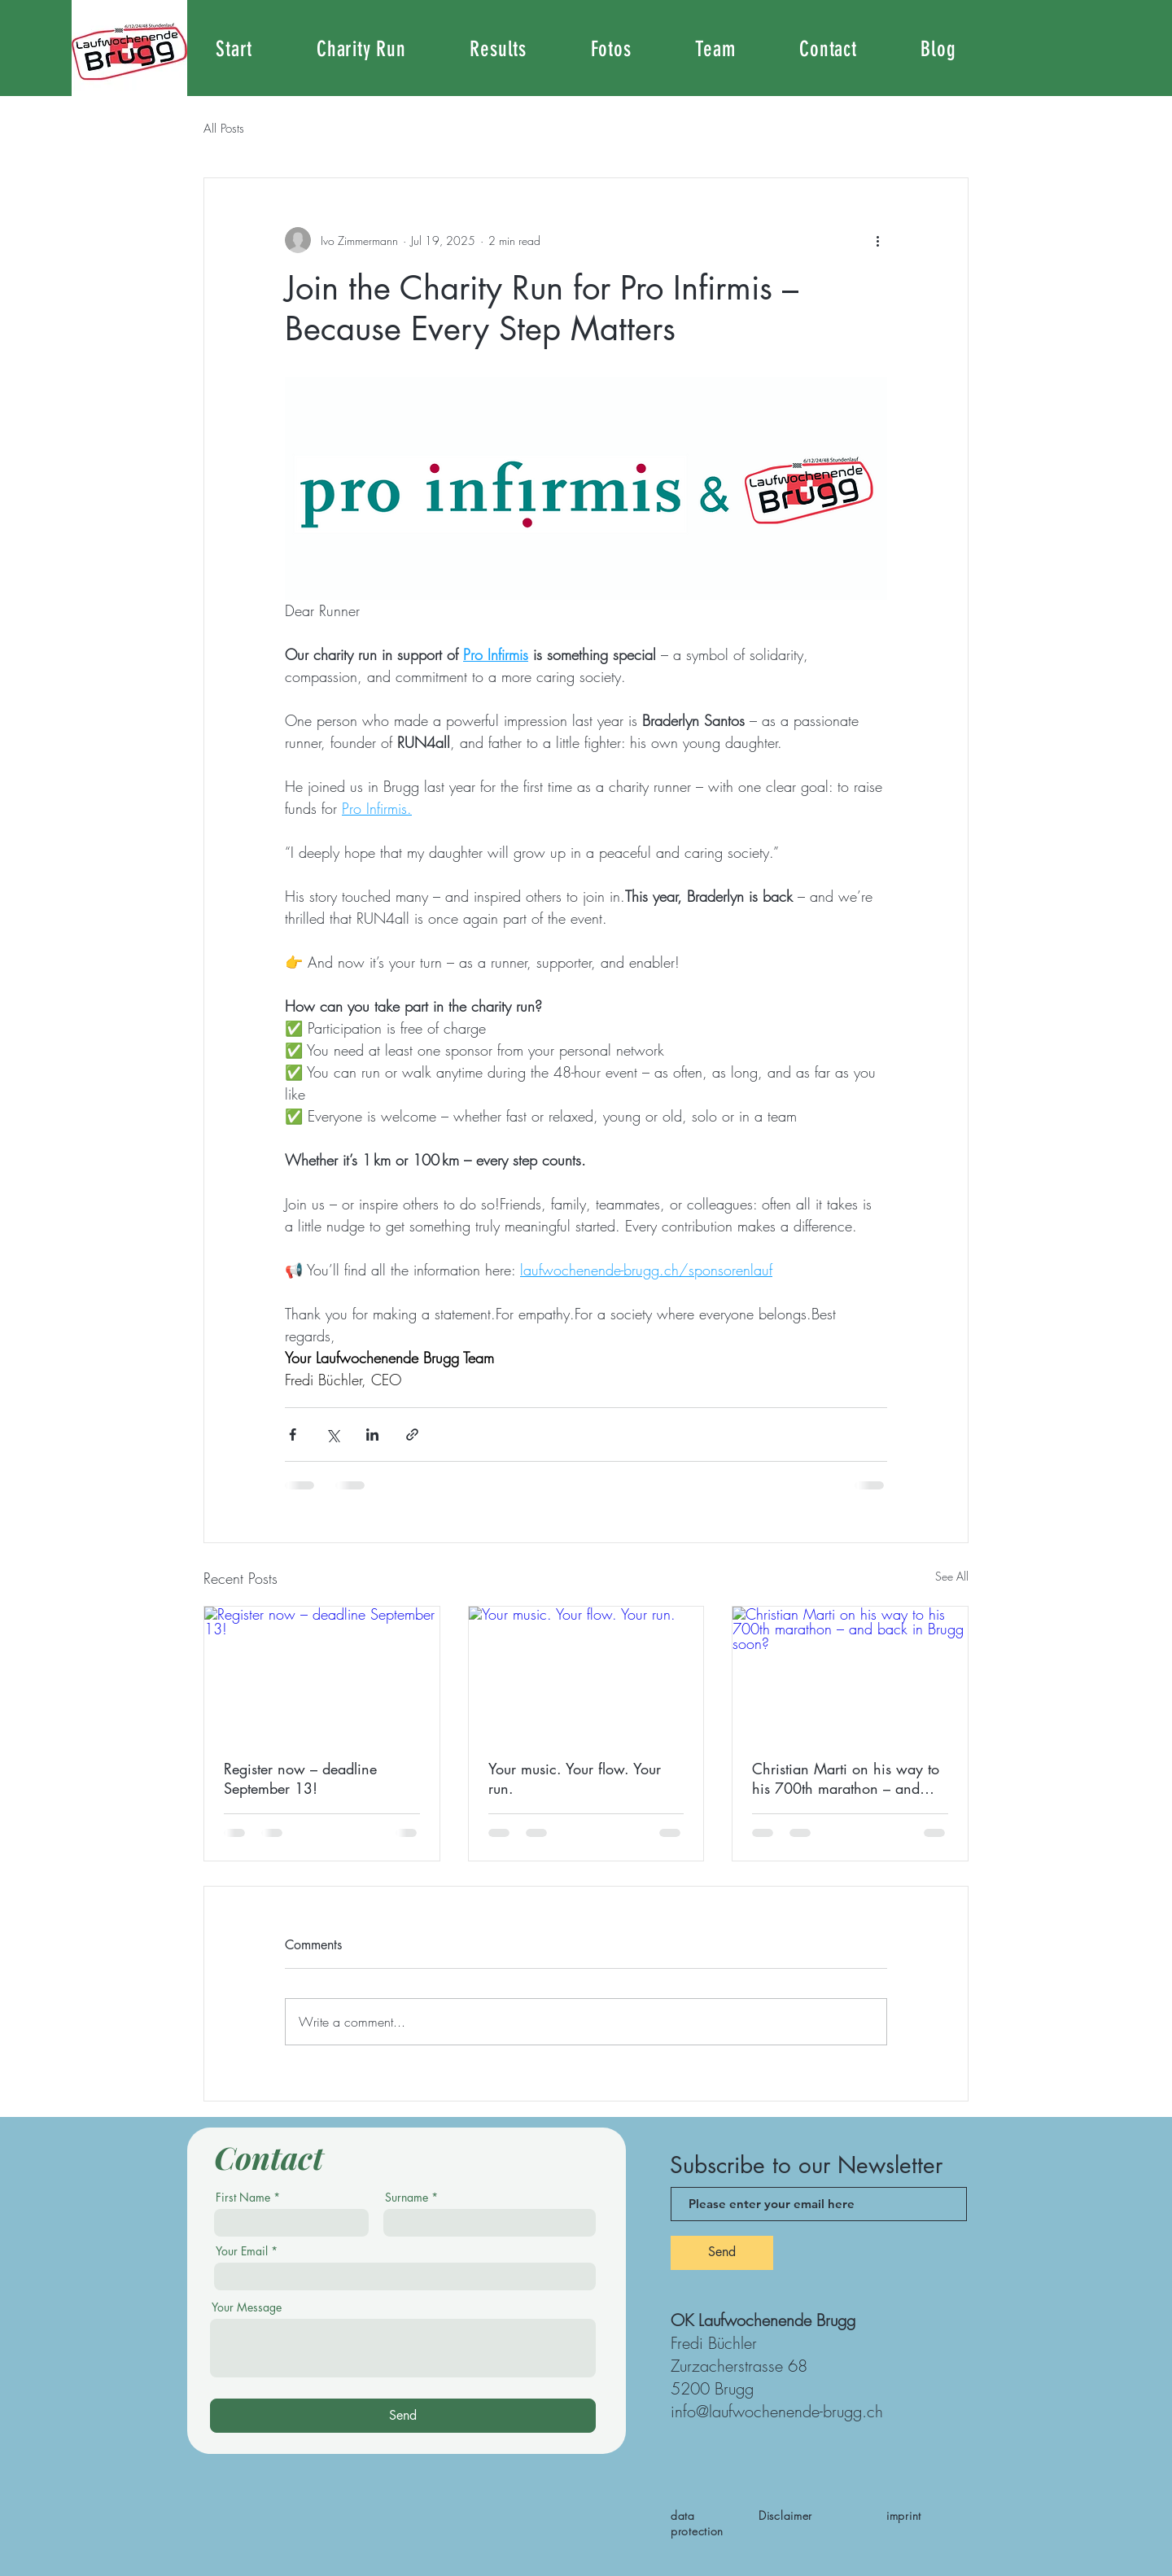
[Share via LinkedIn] (372, 1434)
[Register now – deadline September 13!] (322, 1672)
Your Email (242, 2251)
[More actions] (877, 240)
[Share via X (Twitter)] (332, 1434)
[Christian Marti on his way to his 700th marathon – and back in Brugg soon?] (850, 1672)
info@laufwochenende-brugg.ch (777, 2411)
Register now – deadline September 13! (300, 1778)
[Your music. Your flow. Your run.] (586, 1672)
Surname (406, 2197)
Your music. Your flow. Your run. (574, 1778)
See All (952, 1576)
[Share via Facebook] (292, 1434)
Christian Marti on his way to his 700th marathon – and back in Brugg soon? (845, 1778)
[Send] (403, 2416)
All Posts (223, 128)
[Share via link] (412, 1434)
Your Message (247, 2307)
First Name (243, 2197)
